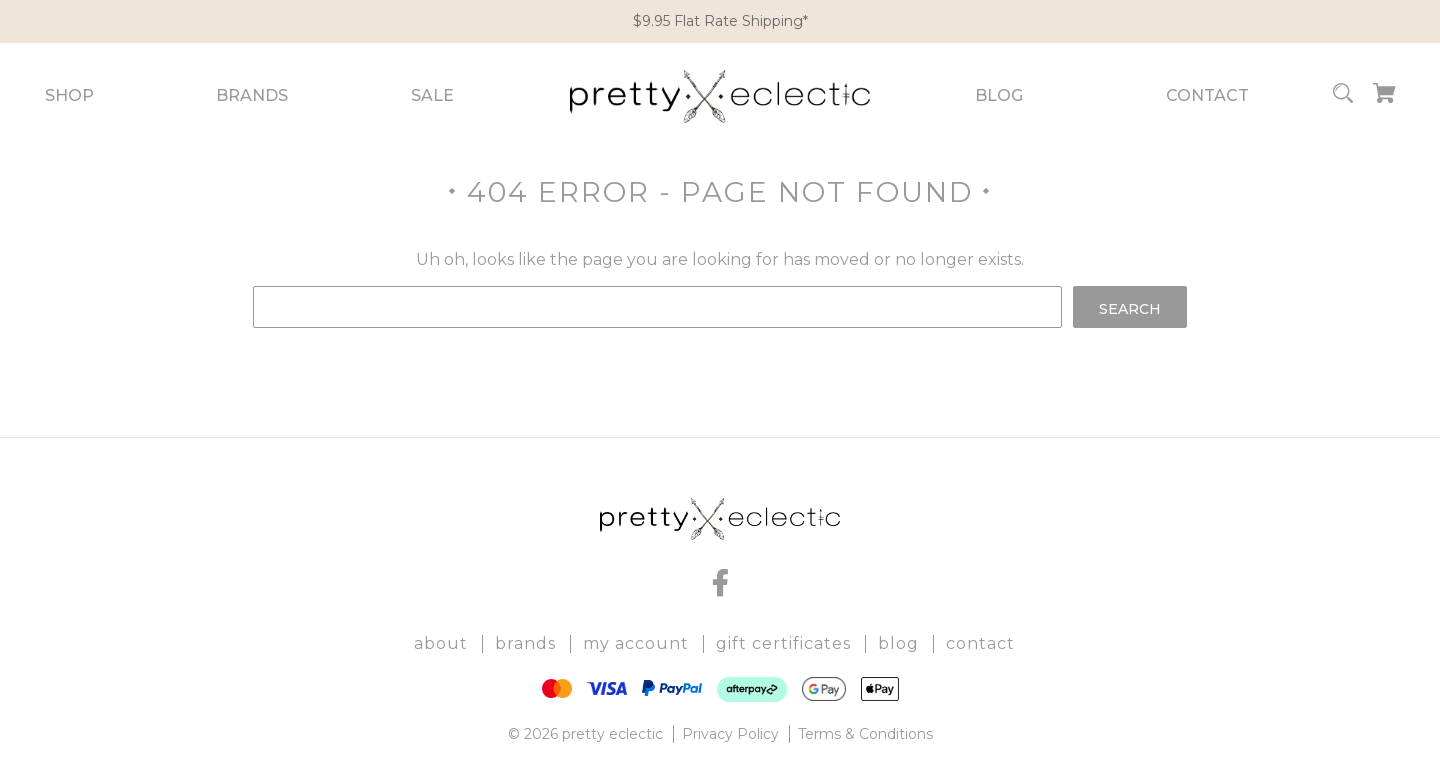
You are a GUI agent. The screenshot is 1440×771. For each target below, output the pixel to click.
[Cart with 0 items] (1384, 96)
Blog (999, 95)
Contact (1207, 95)
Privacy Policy (730, 734)
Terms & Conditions (865, 734)
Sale (432, 95)
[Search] (1343, 96)
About (441, 643)
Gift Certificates (783, 643)
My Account (636, 643)
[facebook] (720, 583)
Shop (69, 95)
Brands (252, 95)
